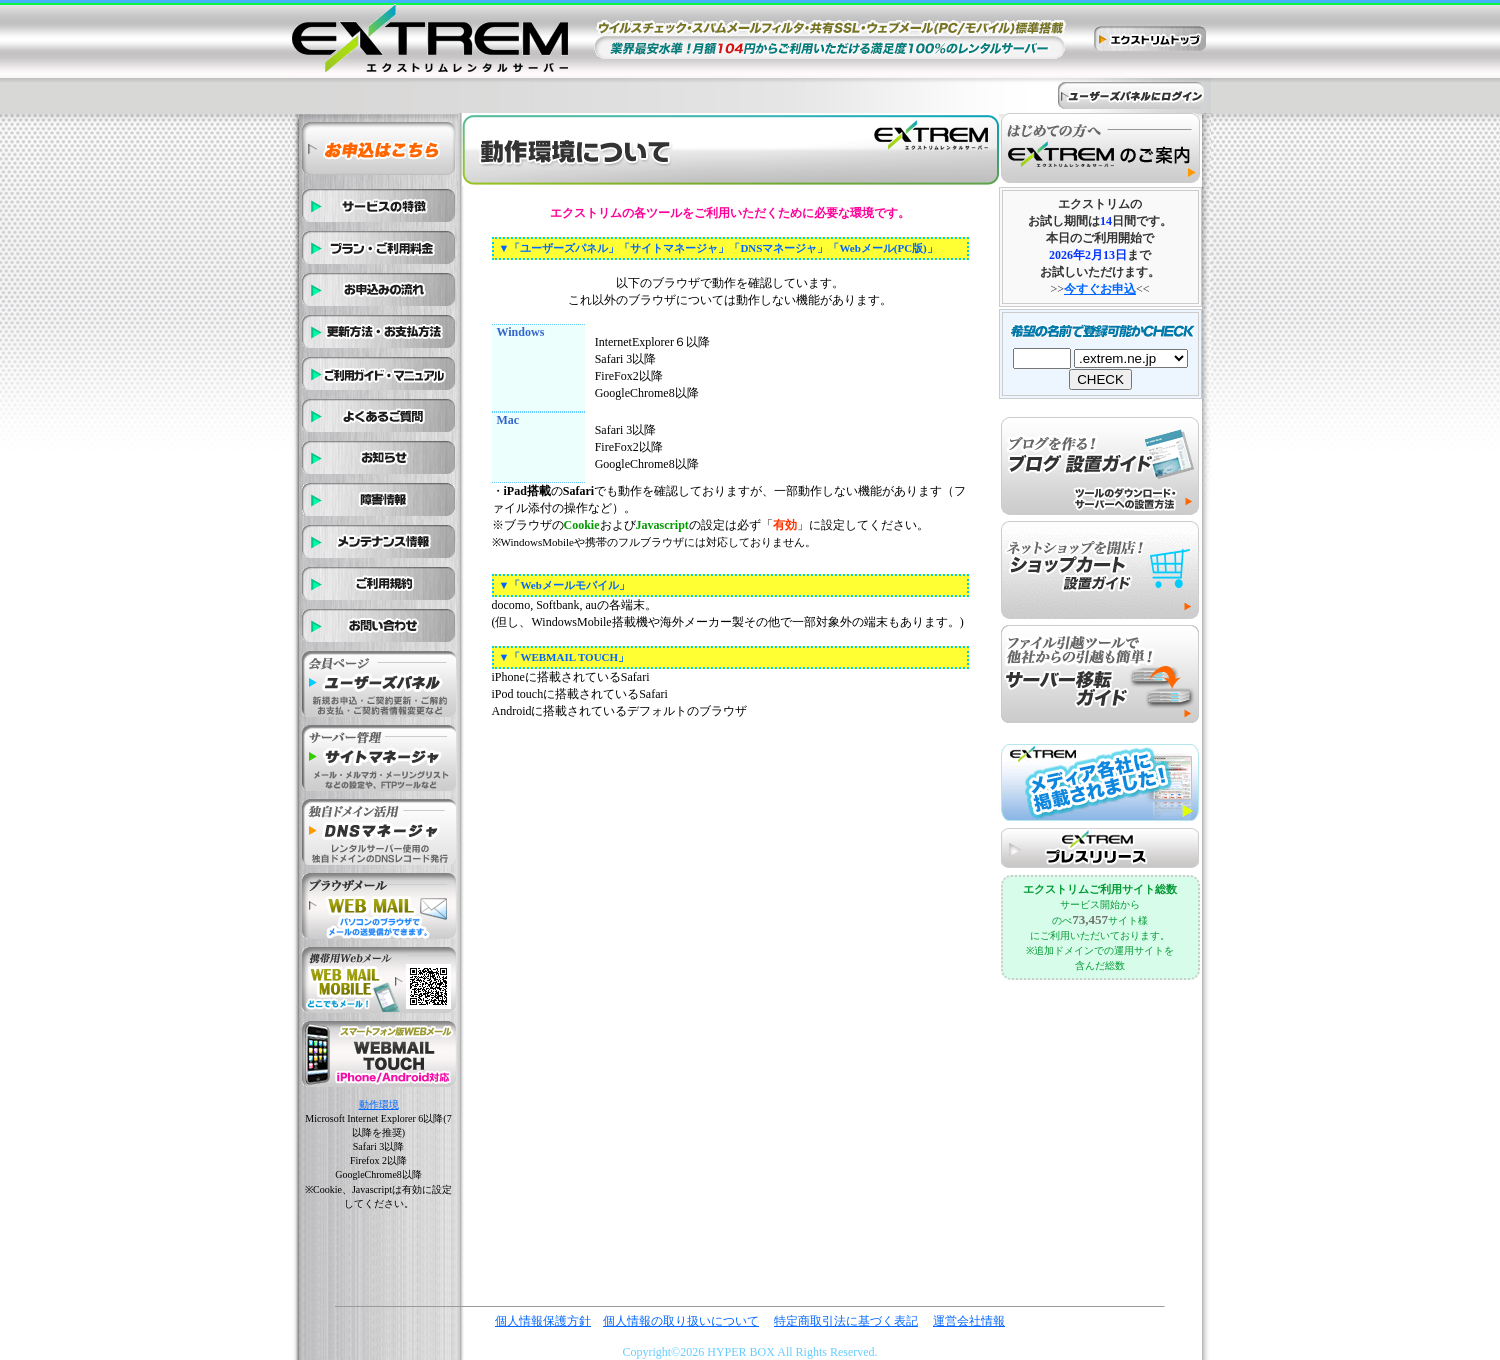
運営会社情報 (969, 1321)
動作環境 (379, 1104)
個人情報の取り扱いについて (681, 1321)
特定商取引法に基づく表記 (846, 1321)
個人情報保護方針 (543, 1321)
